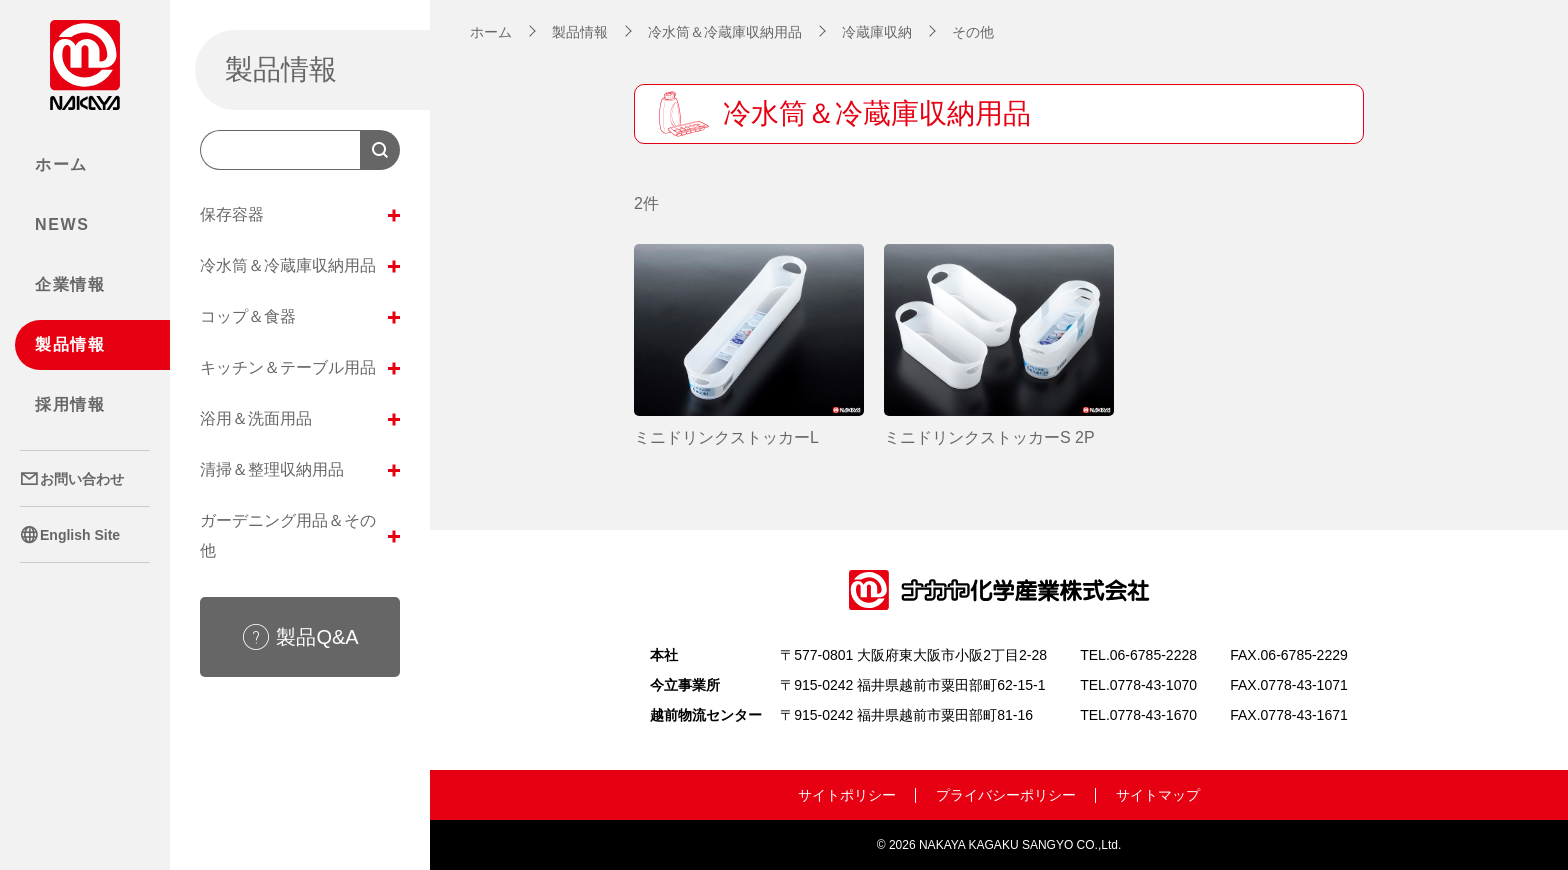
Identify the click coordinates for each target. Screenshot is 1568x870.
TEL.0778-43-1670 (1138, 715)
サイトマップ (1158, 795)
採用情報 (70, 404)
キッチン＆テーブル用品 (300, 368)
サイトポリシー (847, 795)
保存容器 (300, 215)
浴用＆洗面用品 (300, 419)
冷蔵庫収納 (877, 32)
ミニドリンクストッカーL (726, 437)
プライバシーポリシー (1006, 795)
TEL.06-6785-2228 (1138, 655)
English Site (70, 535)
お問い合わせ (72, 479)
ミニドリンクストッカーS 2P (989, 437)
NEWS (62, 224)
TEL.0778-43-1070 (1138, 685)
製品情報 (70, 344)
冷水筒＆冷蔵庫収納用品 (300, 266)
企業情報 (70, 284)
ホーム (61, 164)
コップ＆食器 (300, 317)
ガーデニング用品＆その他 (300, 535)
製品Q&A (299, 637)
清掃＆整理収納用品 (300, 470)
